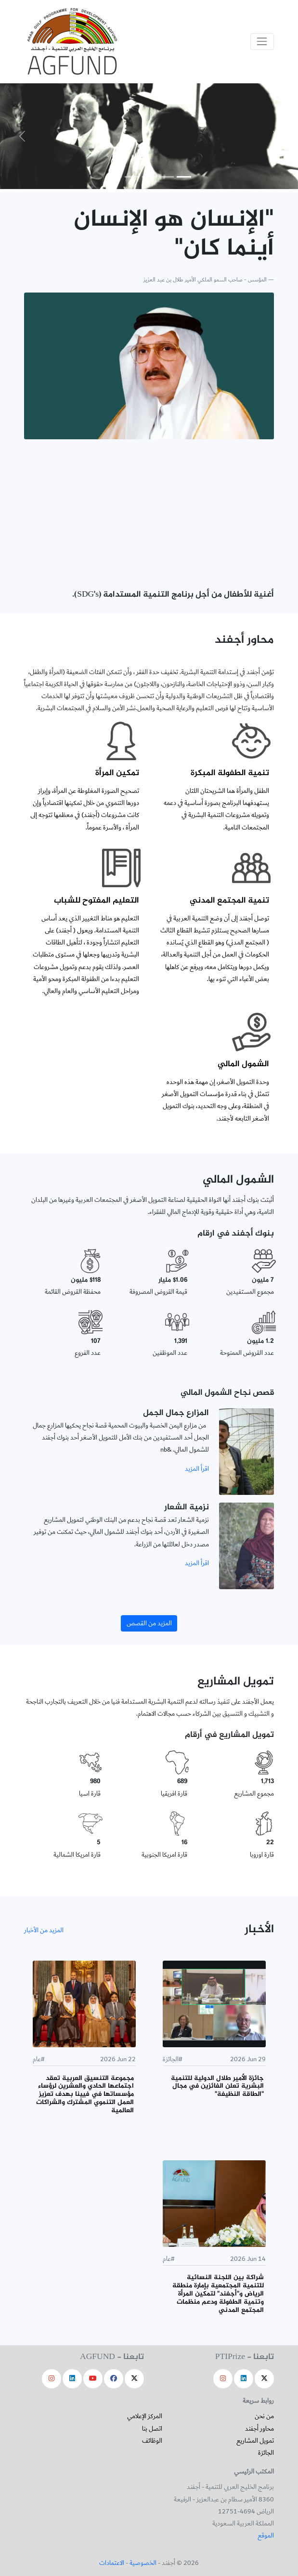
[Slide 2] (166, 176)
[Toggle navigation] (262, 41)
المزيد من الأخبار (44, 1930)
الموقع (266, 2535)
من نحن (264, 2416)
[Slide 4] (132, 176)
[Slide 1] (184, 176)
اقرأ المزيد (197, 1469)
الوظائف (152, 2441)
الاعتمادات (111, 2563)
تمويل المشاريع (255, 2441)
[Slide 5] (114, 176)
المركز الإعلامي (144, 2416)
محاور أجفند (259, 2429)
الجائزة (266, 2453)
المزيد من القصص (149, 1623)
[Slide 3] (149, 176)
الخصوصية (143, 2563)
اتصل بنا (152, 2429)
